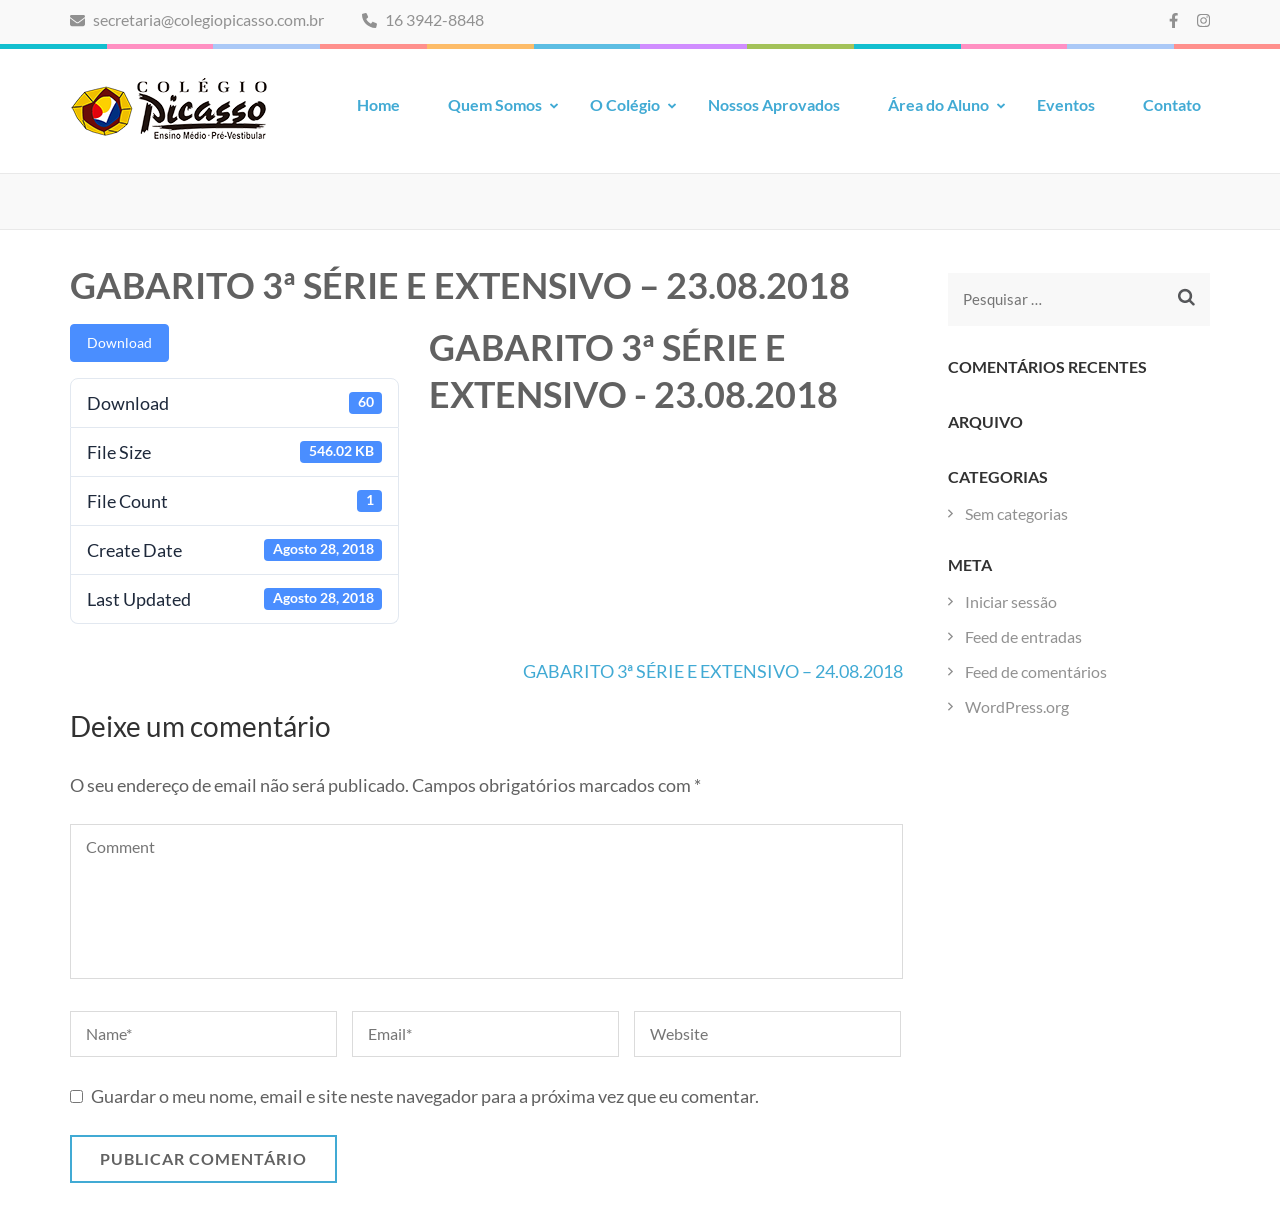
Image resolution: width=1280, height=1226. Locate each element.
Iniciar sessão (1011, 601)
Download (119, 342)
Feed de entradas (1023, 636)
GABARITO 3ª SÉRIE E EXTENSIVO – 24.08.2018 (713, 671)
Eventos (1066, 104)
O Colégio (625, 104)
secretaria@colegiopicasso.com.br (197, 19)
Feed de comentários (1036, 671)
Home (378, 104)
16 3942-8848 (423, 19)
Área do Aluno (938, 104)
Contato (1172, 104)
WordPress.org (1017, 706)
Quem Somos (495, 104)
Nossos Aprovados (774, 104)
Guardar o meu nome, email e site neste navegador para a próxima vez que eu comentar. (425, 1096)
